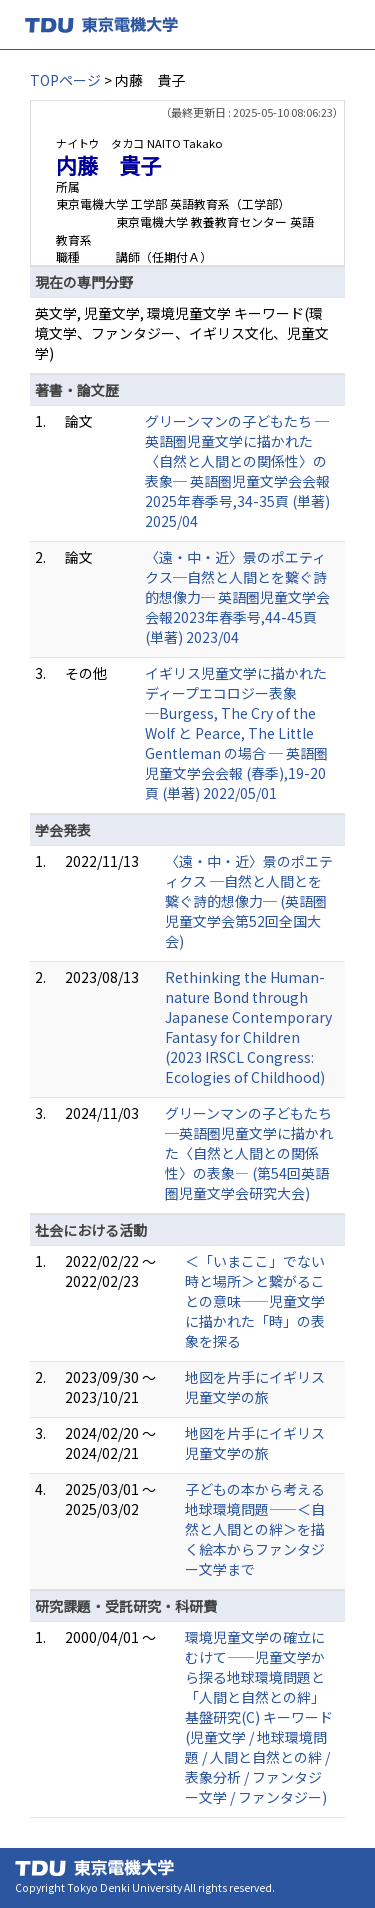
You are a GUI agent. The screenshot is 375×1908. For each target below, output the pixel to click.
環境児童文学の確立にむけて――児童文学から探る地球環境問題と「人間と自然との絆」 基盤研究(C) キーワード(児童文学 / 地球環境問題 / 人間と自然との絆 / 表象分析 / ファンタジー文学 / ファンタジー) (259, 1717)
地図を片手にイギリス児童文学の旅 (255, 1387)
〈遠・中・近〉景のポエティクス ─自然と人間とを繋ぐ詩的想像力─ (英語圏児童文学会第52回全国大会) (249, 901)
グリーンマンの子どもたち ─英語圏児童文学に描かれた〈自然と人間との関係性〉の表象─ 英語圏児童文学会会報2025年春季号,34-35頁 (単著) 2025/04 (237, 471)
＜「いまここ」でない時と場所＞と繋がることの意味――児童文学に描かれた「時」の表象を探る (255, 1301)
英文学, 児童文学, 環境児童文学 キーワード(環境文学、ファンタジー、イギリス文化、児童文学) (182, 333)
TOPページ (65, 80)
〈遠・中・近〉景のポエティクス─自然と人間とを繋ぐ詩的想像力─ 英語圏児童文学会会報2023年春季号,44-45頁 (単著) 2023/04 (237, 597)
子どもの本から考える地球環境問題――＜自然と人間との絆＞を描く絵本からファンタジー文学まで (255, 1529)
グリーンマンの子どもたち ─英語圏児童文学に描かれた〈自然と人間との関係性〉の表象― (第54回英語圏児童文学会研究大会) (249, 1153)
